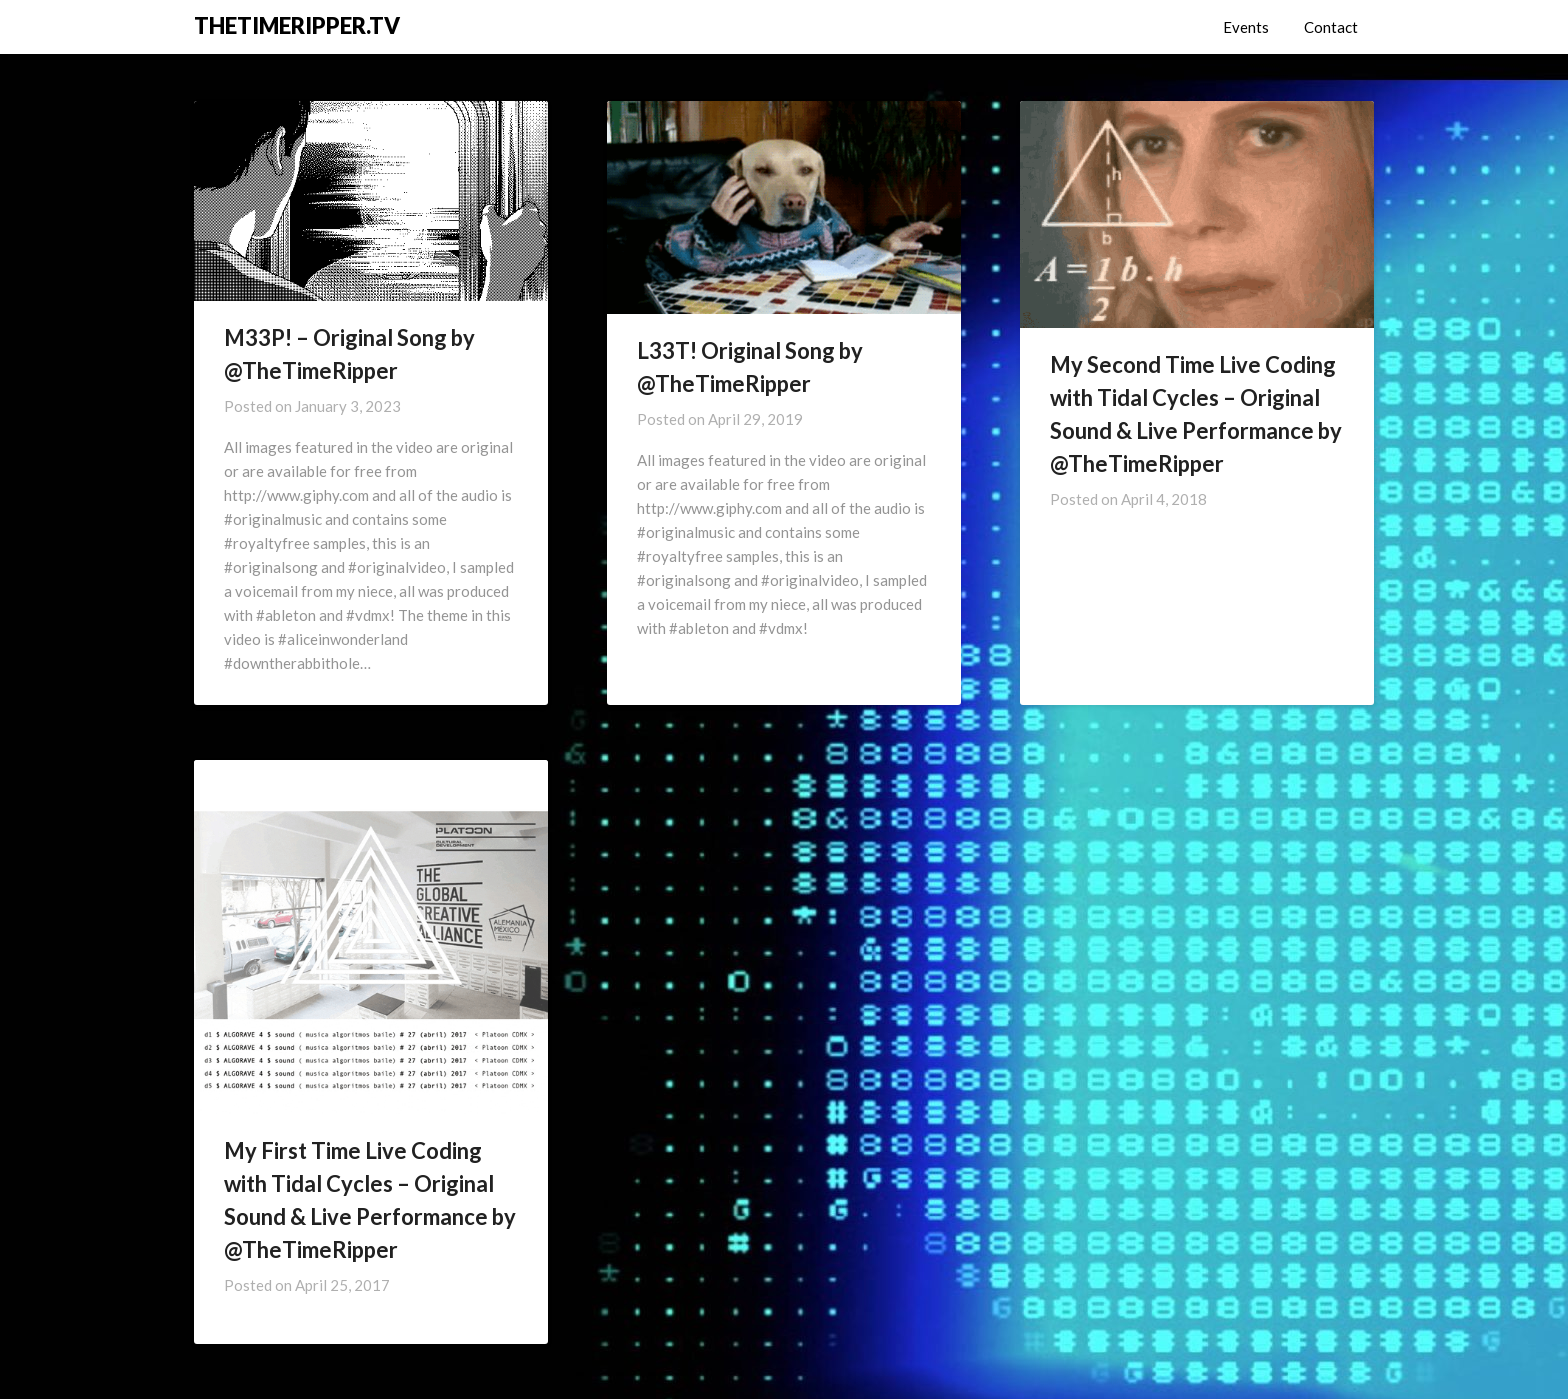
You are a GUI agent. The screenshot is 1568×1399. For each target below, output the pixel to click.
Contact (1331, 27)
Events (1246, 27)
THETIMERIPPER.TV (297, 25)
